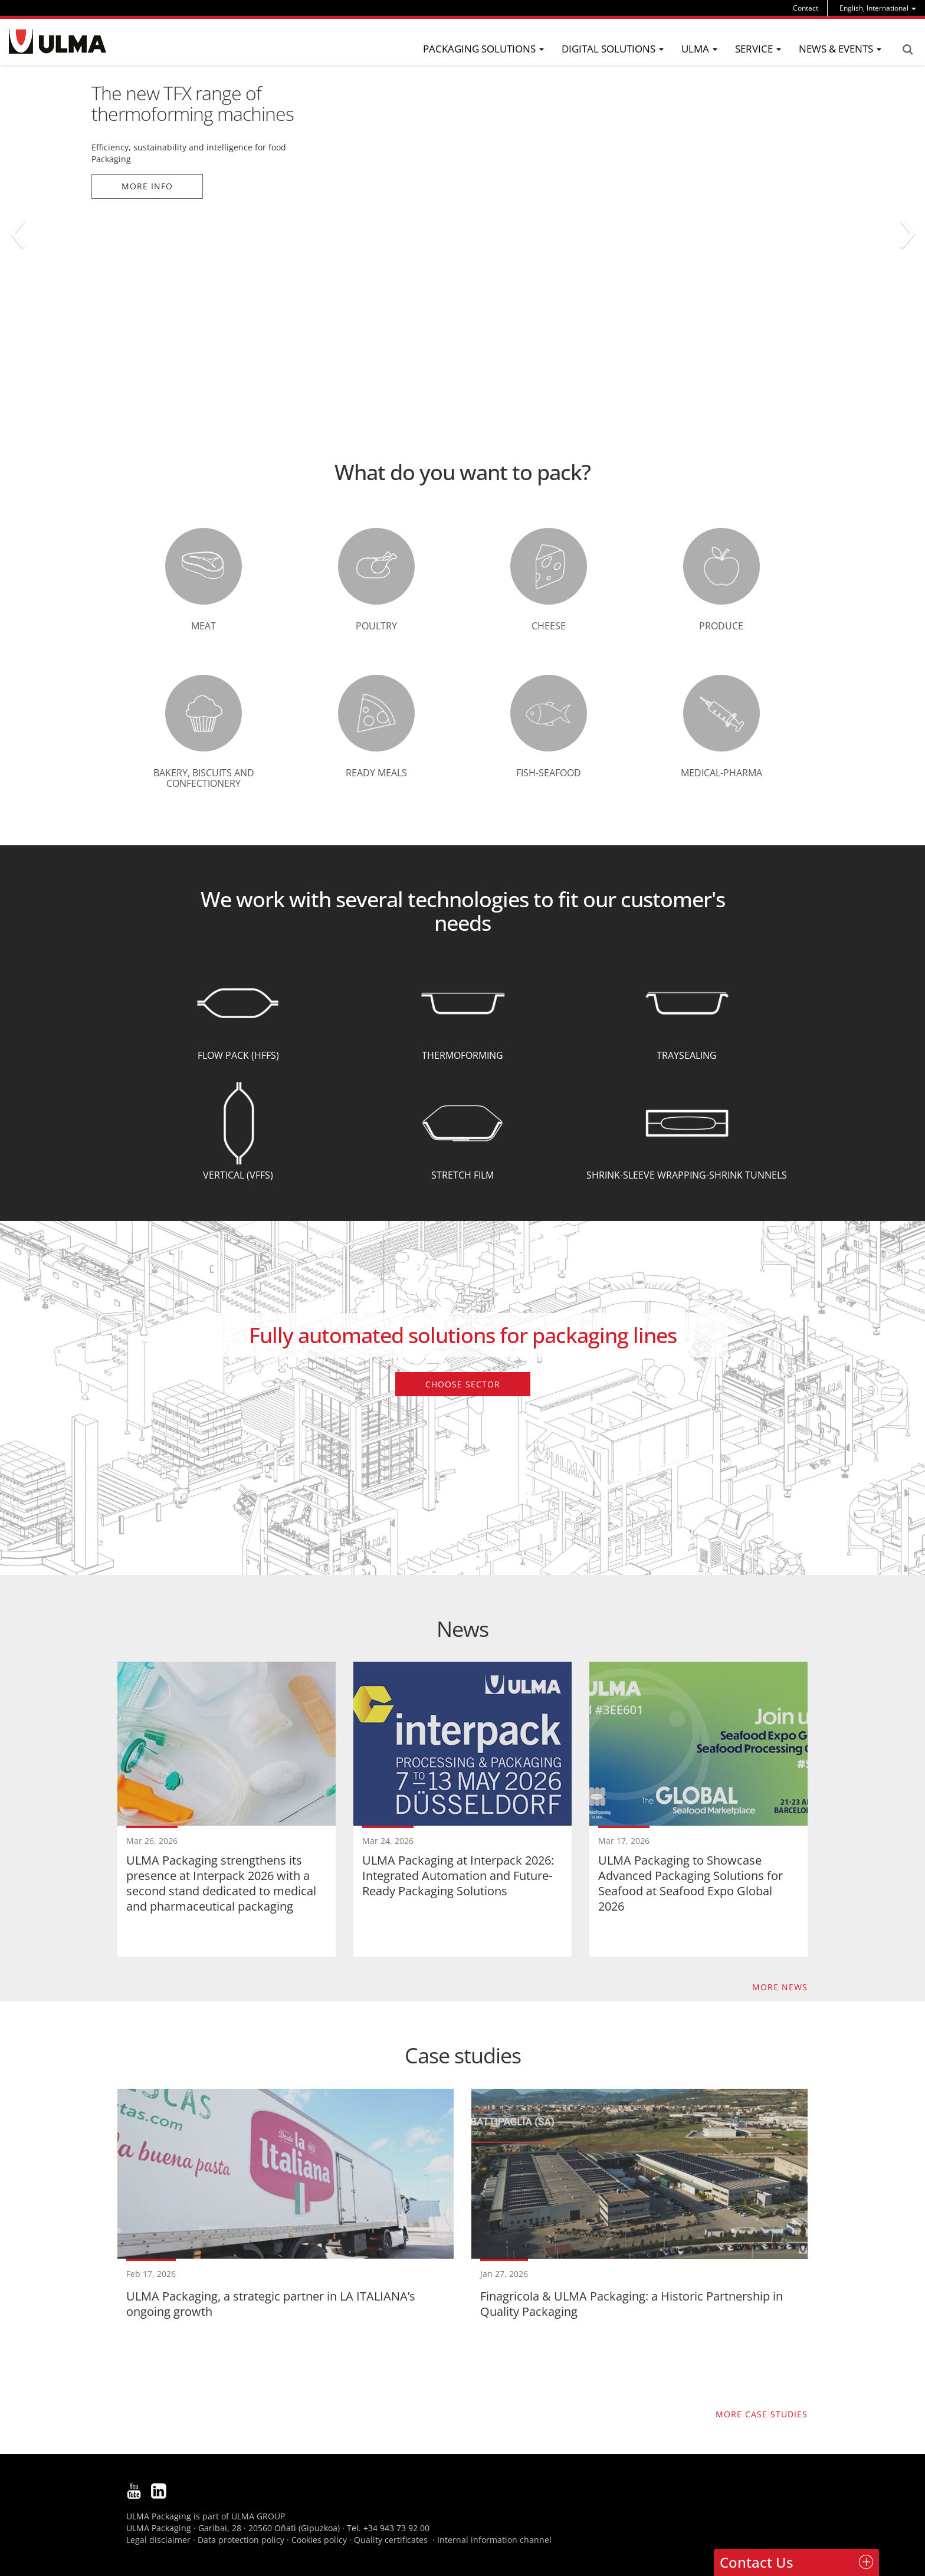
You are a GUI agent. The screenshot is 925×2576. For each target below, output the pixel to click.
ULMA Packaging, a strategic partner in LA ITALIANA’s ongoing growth (270, 2303)
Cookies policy (319, 2539)
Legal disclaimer (158, 2539)
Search (907, 49)
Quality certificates (391, 2539)
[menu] (877, 8)
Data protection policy (241, 2539)
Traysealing (687, 1055)
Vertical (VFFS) (238, 1175)
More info (147, 186)
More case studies (762, 2414)
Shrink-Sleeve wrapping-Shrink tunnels (686, 1175)
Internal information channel (494, 2539)
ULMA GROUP (258, 2516)
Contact (805, 8)
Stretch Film (462, 1175)
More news (780, 1987)
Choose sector (462, 1384)
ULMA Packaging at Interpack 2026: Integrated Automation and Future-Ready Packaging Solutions (458, 1875)
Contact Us (756, 2562)
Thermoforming (462, 1055)
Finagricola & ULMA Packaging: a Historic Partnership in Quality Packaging (631, 2303)
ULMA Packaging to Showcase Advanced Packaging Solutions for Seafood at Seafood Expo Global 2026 (690, 1883)
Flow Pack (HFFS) (238, 1055)
